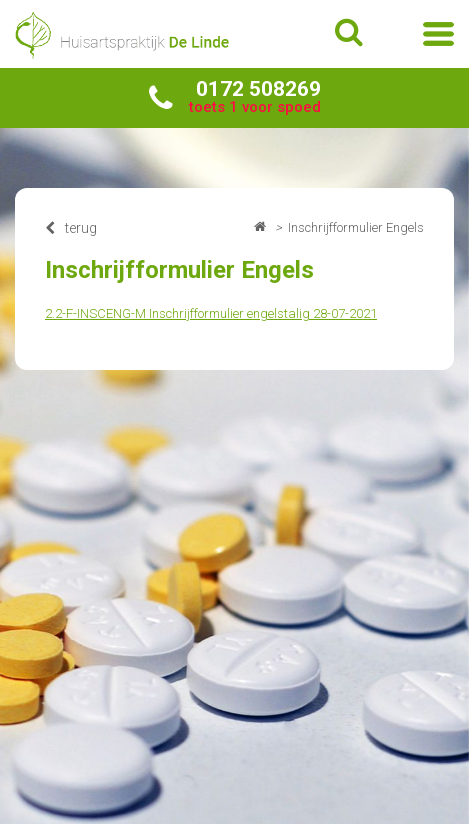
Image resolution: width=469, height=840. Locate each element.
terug (71, 228)
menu (438, 34)
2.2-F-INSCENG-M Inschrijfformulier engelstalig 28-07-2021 (211, 313)
